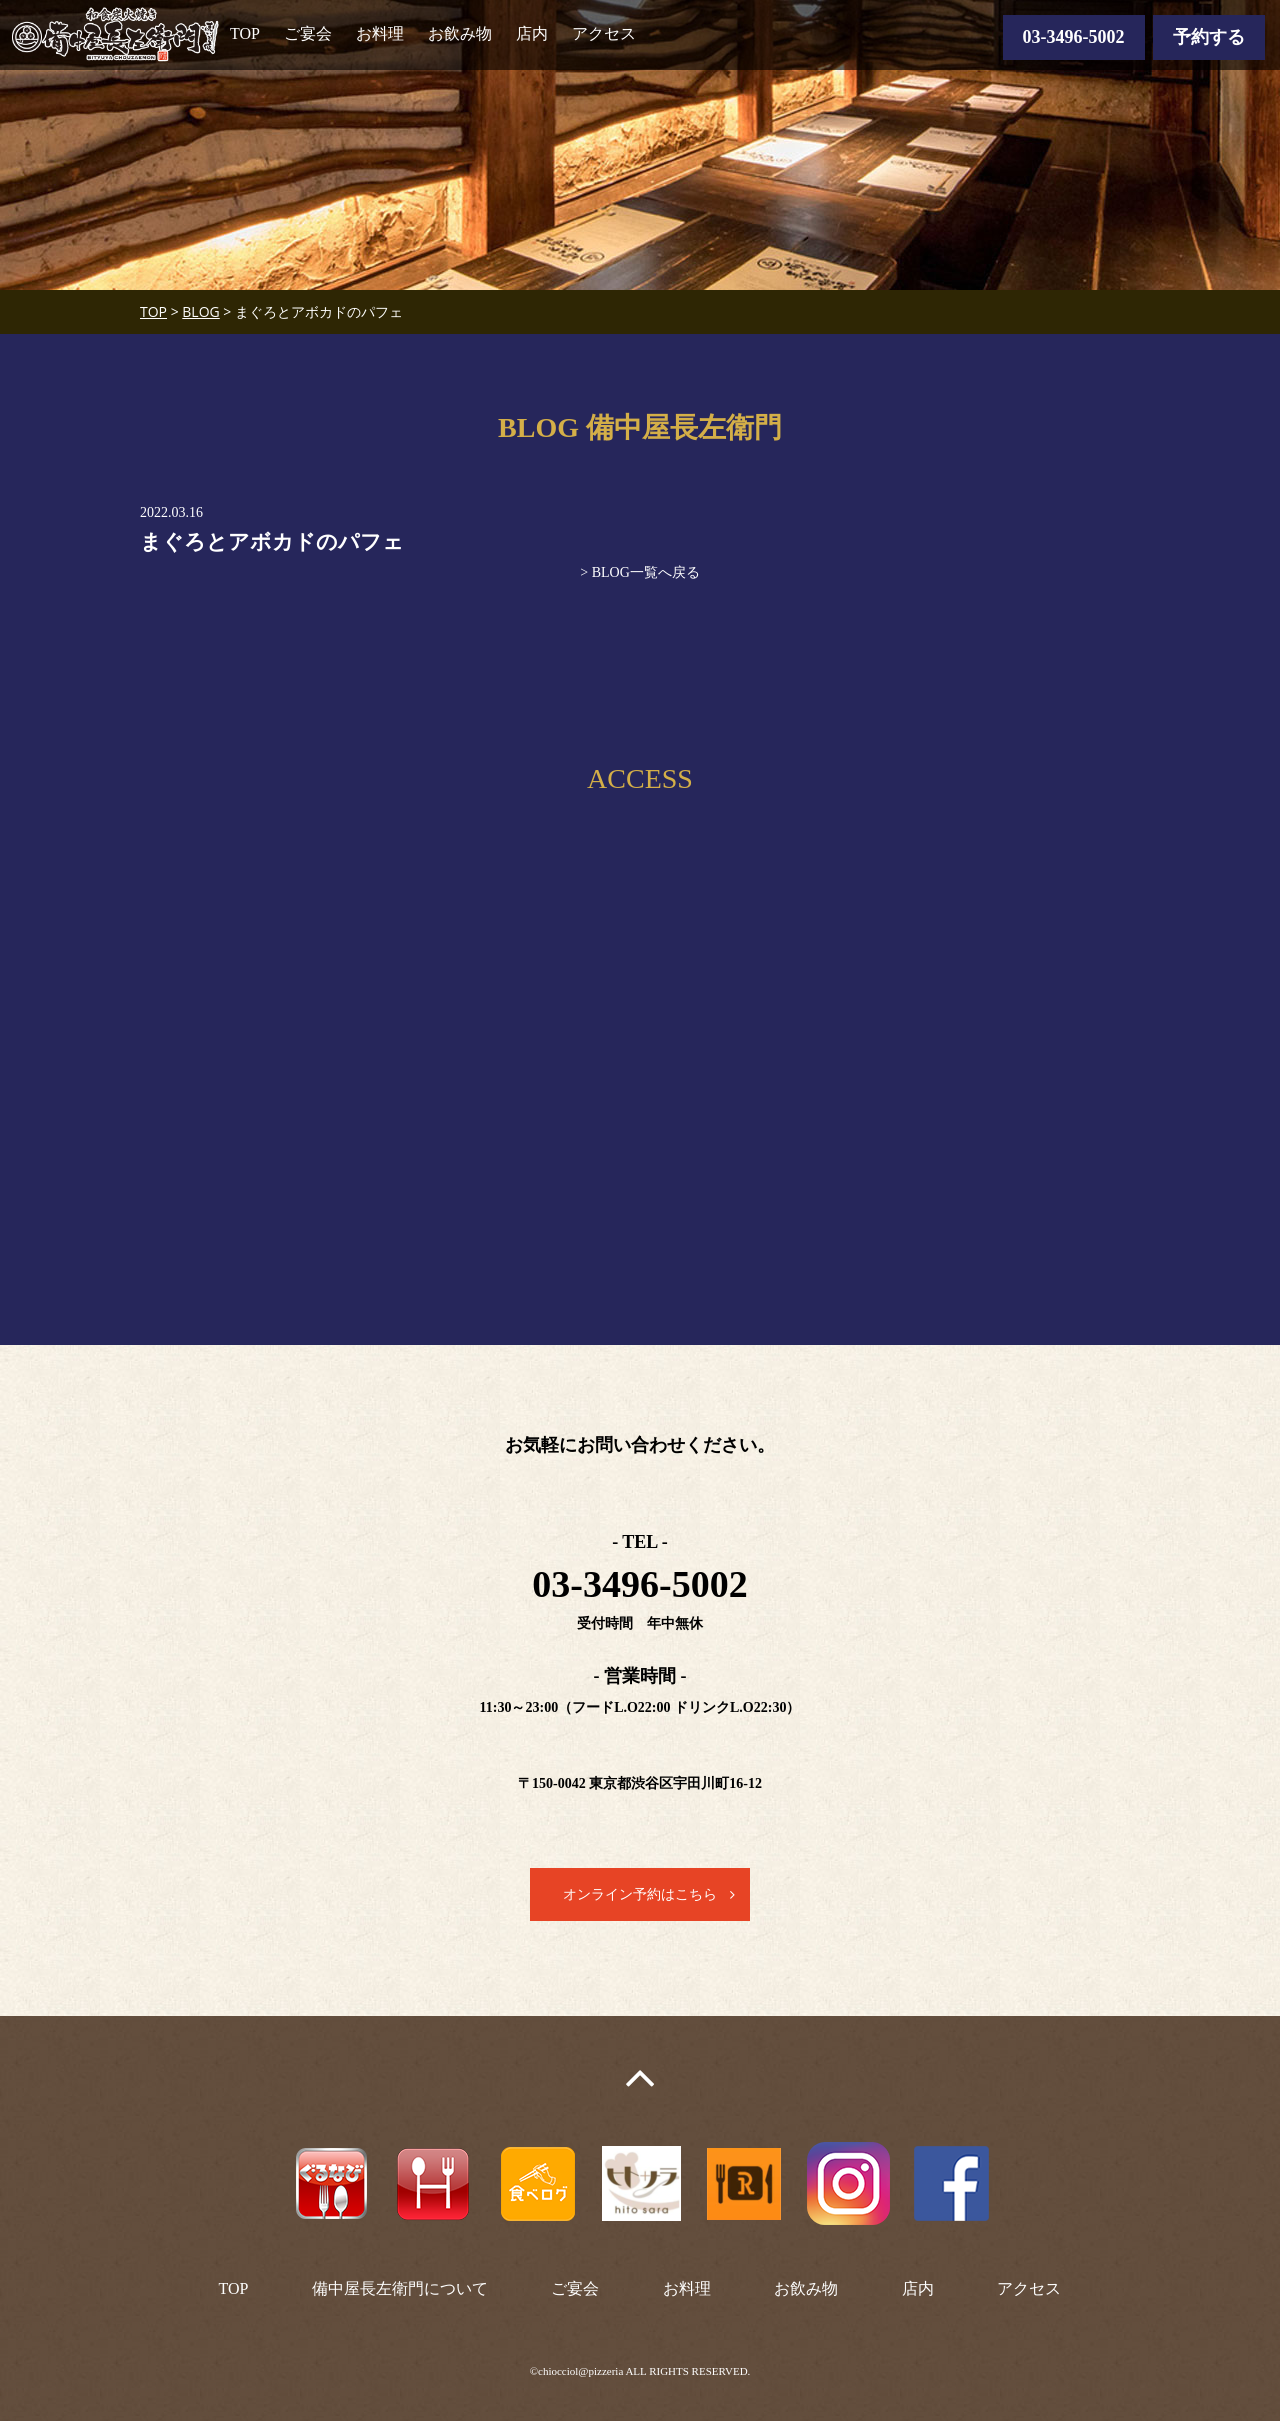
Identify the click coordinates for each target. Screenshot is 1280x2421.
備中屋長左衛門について (400, 2288)
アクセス (604, 33)
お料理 (380, 33)
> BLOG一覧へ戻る (640, 572)
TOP (245, 33)
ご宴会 (308, 33)
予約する (1209, 37)
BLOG (200, 311)
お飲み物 (460, 33)
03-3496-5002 (1074, 37)
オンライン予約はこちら (640, 1894)
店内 (532, 33)
